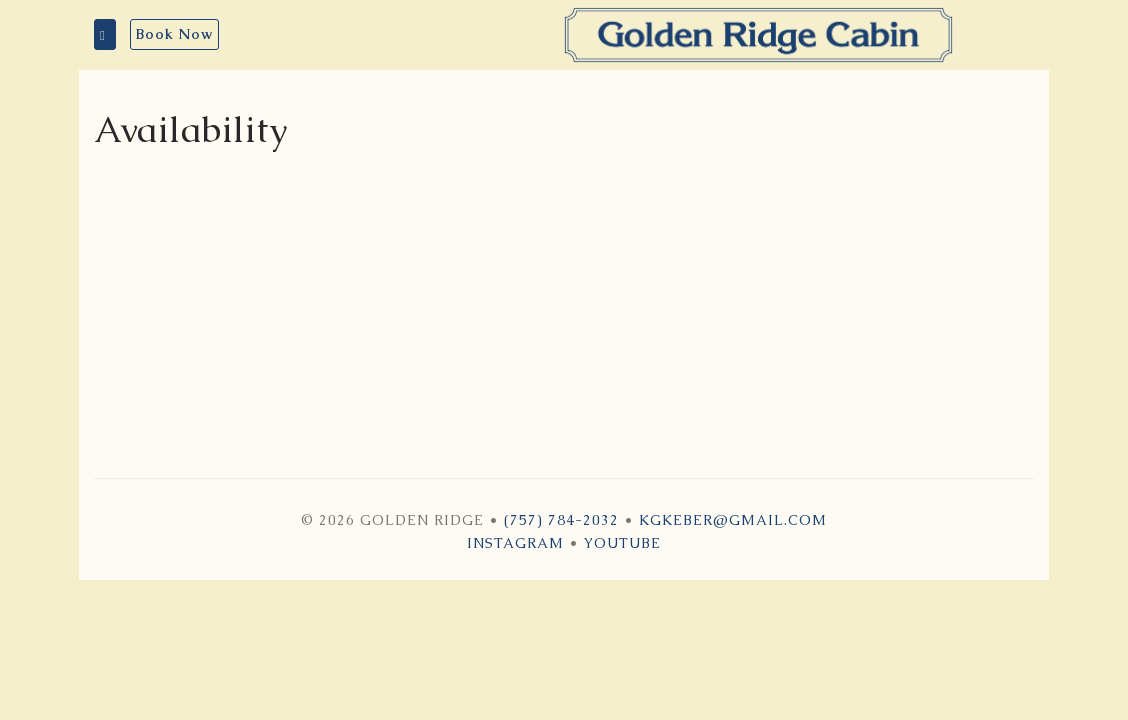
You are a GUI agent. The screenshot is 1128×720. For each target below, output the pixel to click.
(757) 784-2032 (561, 520)
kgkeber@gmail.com (733, 520)
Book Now (174, 34)
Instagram (515, 543)
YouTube (622, 543)
